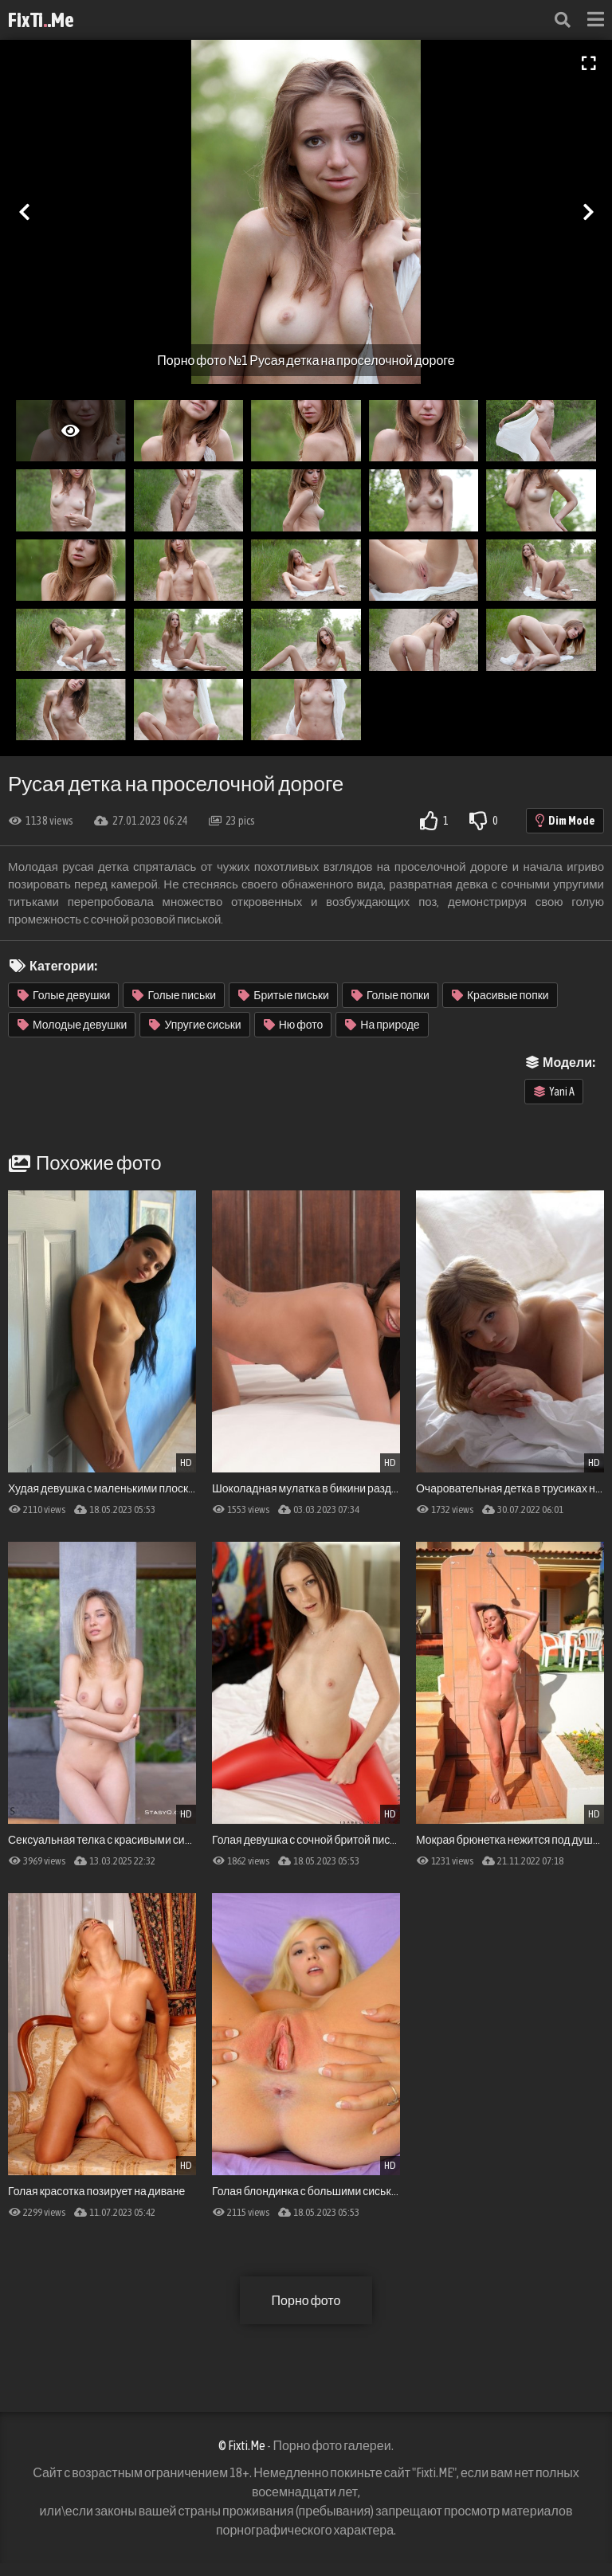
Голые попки (390, 995)
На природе (382, 1025)
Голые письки (174, 995)
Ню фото (294, 1025)
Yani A (554, 1092)
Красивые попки (500, 995)
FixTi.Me (41, 20)
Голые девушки (64, 995)
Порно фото (306, 2300)
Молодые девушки (72, 1025)
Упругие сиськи (195, 1025)
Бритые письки (283, 995)
